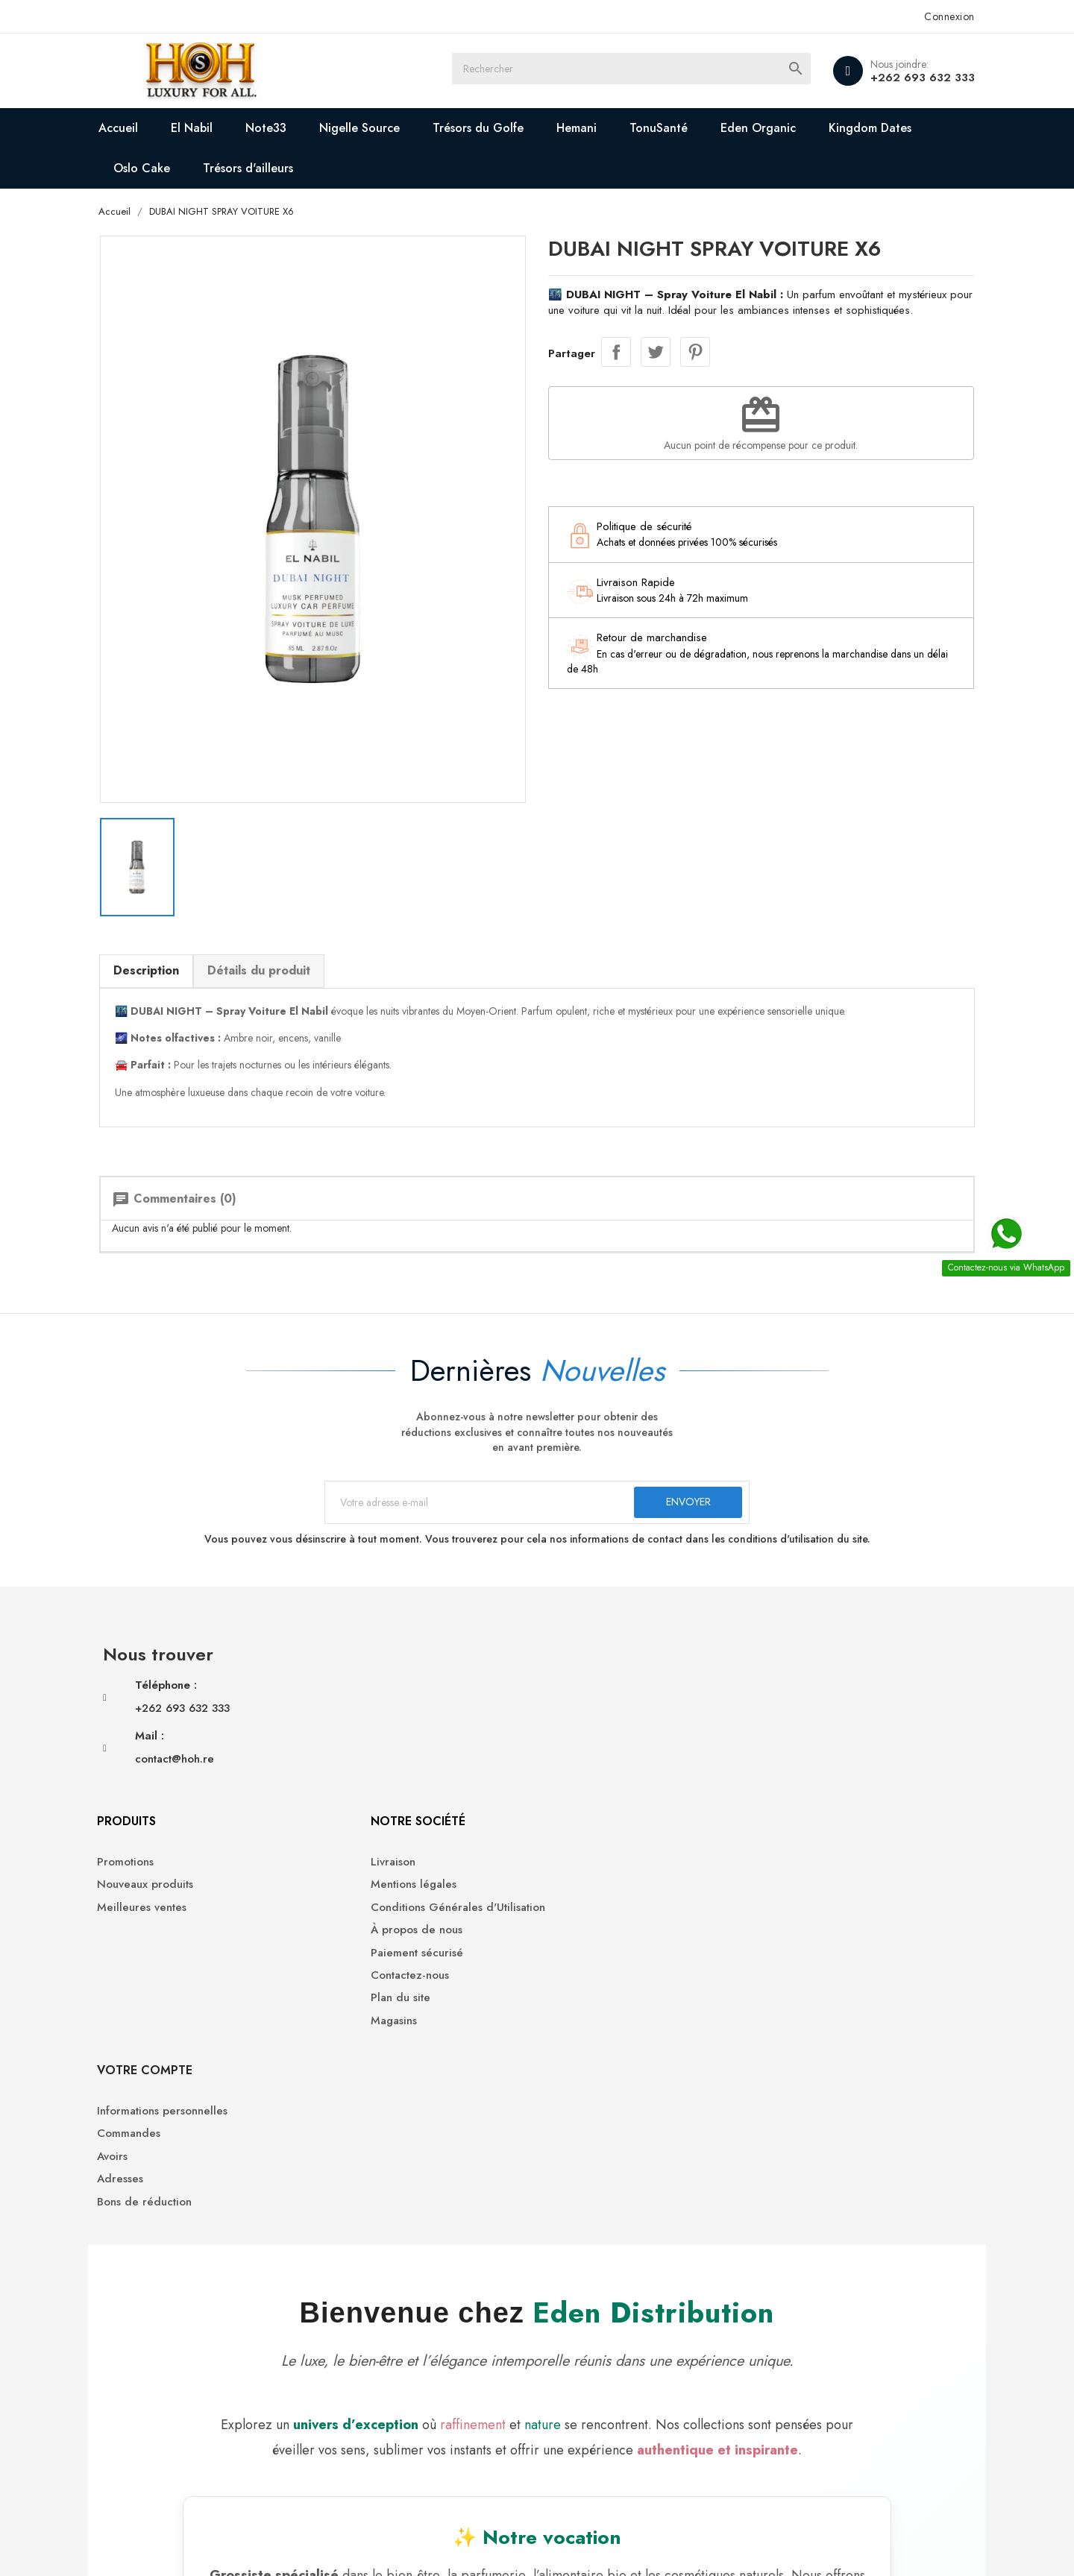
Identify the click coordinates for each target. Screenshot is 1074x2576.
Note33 (290, 127)
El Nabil (216, 127)
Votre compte (808, 1625)
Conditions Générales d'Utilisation (635, 1711)
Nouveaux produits (384, 1688)
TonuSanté (683, 127)
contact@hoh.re (198, 1747)
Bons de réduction (808, 1756)
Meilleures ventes (380, 1711)
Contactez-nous (587, 1779)
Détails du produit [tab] (282, 940)
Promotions (364, 1665)
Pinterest (695, 353)
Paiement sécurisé (594, 1756)
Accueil (143, 127)
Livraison (570, 1665)
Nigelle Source (384, 127)
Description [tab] (170, 940)
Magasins (571, 1824)
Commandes (792, 1688)
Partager (616, 353)
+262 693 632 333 (899, 77)
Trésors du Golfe (502, 127)
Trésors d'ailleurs (272, 168)
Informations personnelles (826, 1665)
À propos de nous (594, 1734)
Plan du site (578, 1802)
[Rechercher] (649, 70)
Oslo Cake (166, 168)
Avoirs (776, 1711)
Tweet (656, 353)
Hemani (601, 127)
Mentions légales (591, 1688)
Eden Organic (782, 127)
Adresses (784, 1734)
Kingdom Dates (894, 127)
